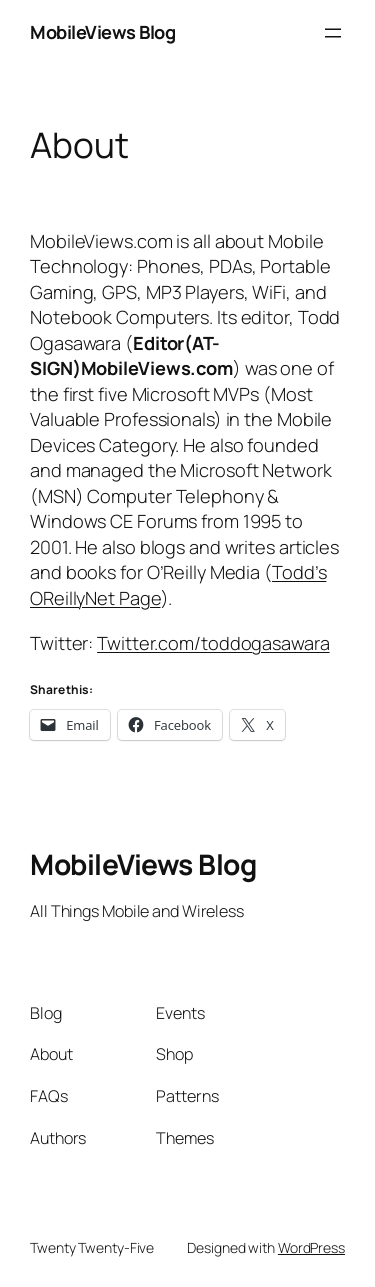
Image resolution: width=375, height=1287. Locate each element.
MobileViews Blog (102, 32)
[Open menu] (333, 33)
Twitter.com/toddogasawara (213, 643)
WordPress (311, 1247)
